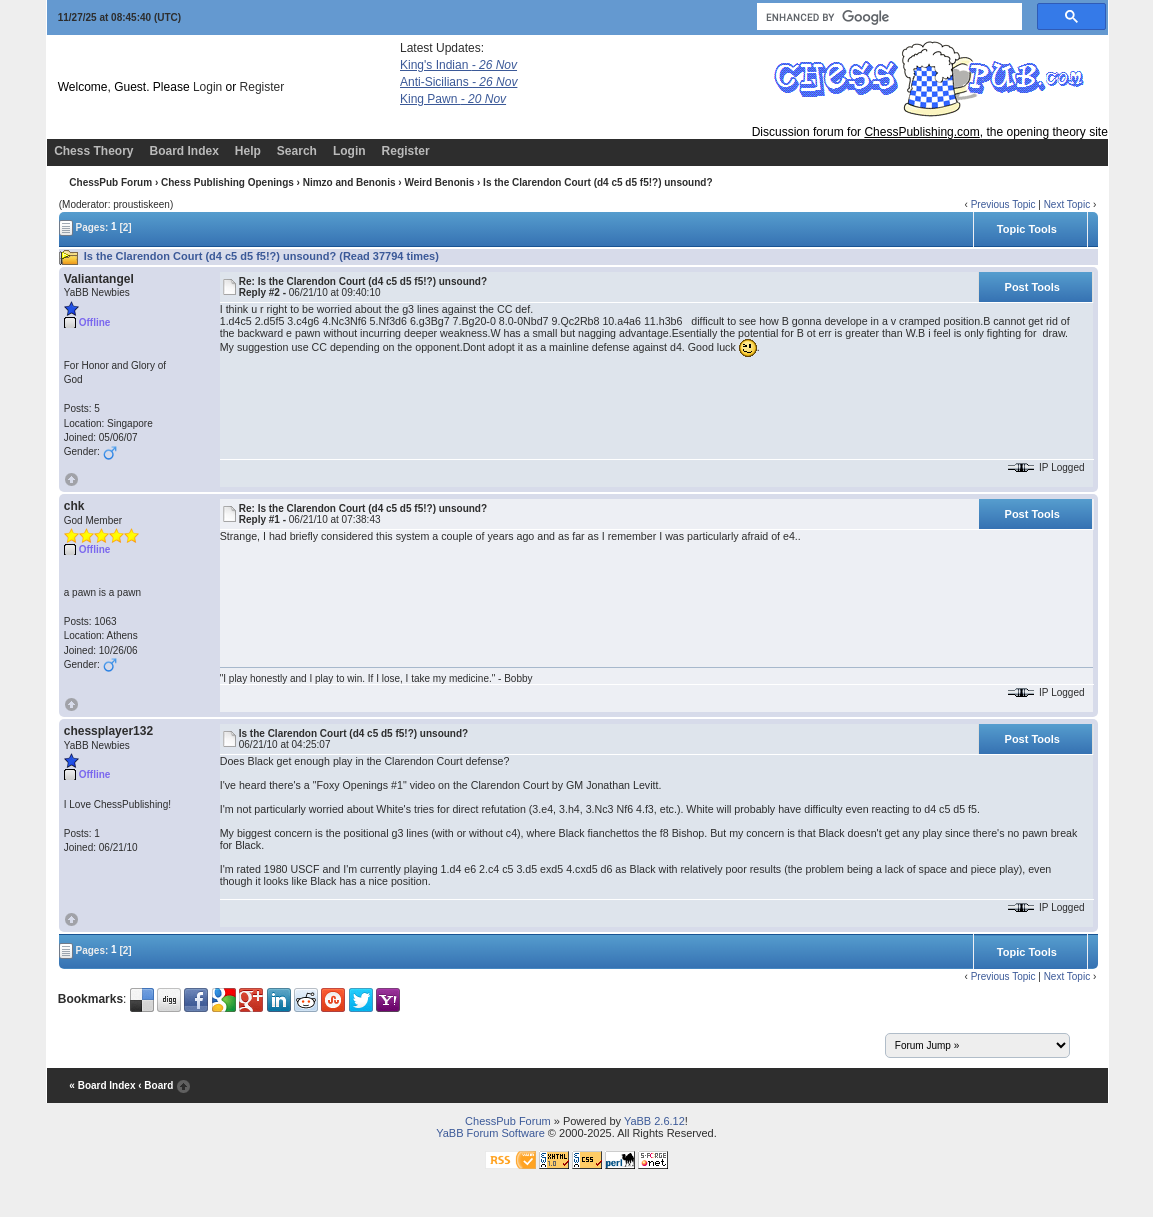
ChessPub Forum (110, 182)
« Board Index (102, 1085)
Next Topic (1067, 204)
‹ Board (155, 1085)
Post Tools (1032, 287)
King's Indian (458, 65)
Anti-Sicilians (458, 82)
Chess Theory (93, 151)
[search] (887, 17)
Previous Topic (1003, 204)
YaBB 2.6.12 (654, 1121)
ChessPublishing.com (921, 132)
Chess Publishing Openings (227, 182)
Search (297, 151)
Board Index (183, 151)
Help (248, 151)
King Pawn (453, 99)
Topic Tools (1027, 229)
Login (207, 87)
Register (262, 87)
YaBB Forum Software (490, 1133)
